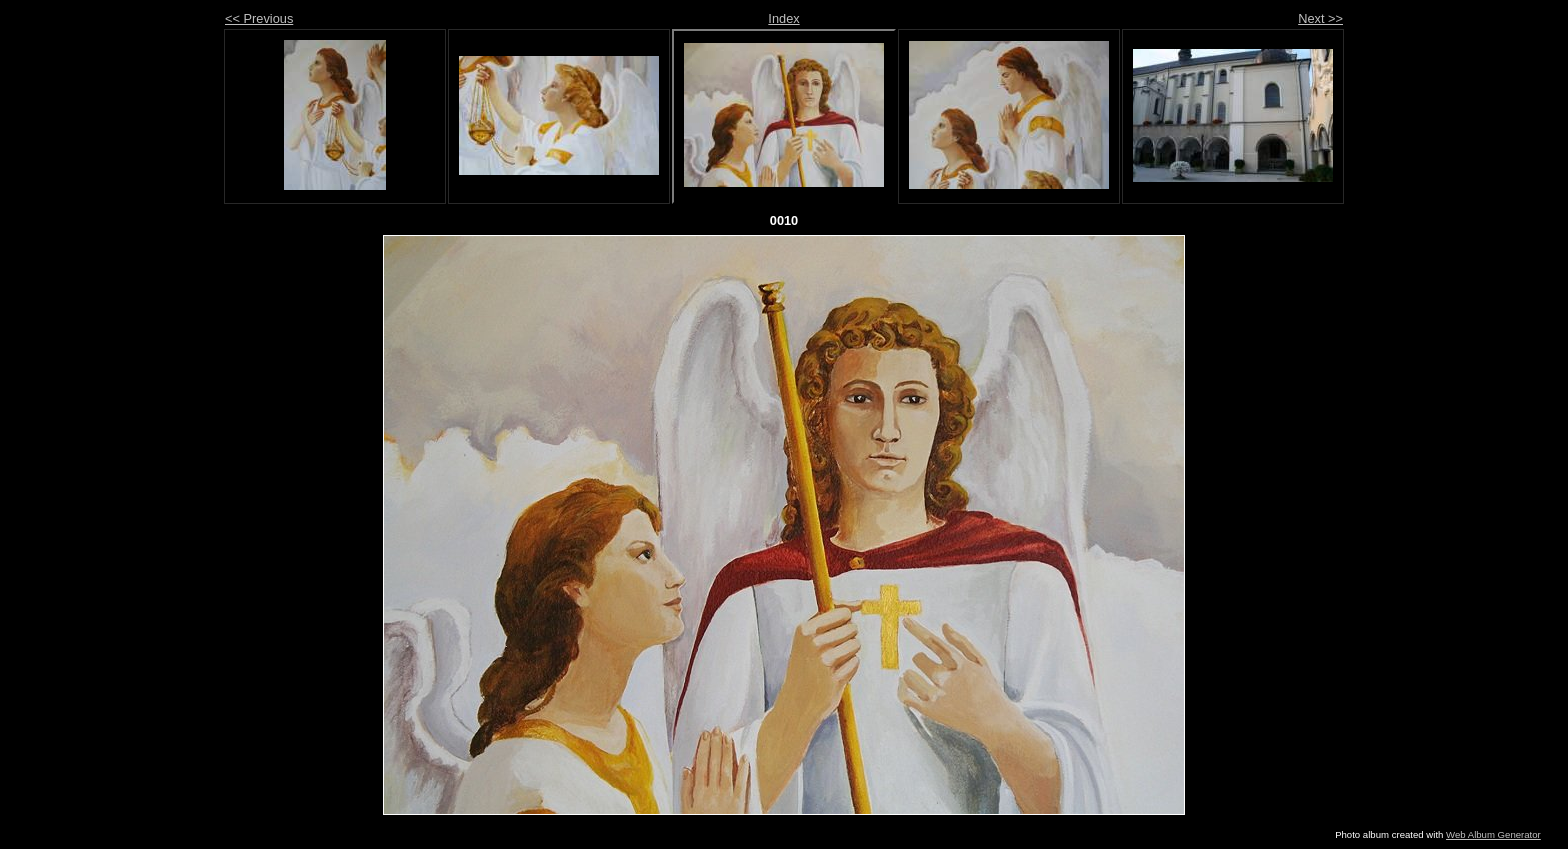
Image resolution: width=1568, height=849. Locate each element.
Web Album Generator (1493, 834)
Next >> (1320, 18)
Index (783, 18)
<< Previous (259, 18)
